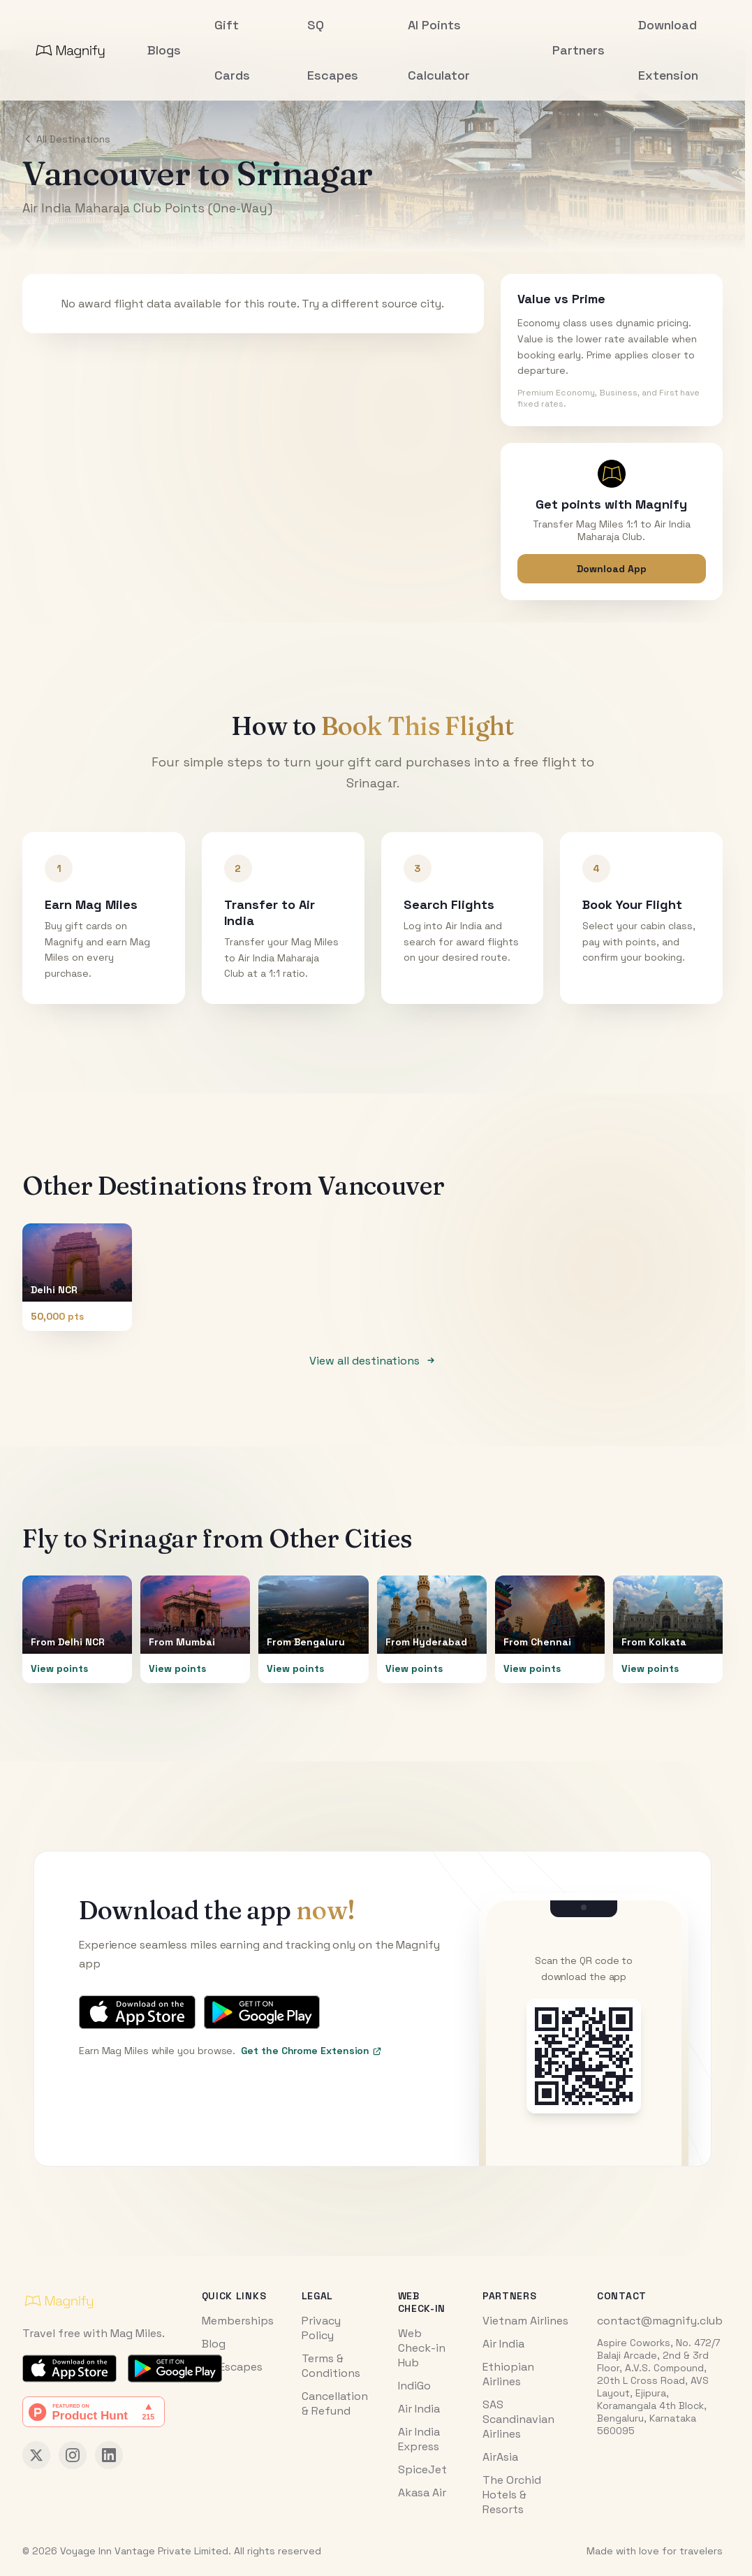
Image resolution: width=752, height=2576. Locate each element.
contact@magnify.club (660, 2320)
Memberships (238, 2320)
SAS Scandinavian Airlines (518, 2419)
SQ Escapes (232, 2366)
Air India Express (419, 2439)
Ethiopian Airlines (508, 2374)
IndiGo (414, 2385)
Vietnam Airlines (525, 2320)
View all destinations (372, 1360)
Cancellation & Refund (335, 2403)
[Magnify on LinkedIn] (109, 2455)
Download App (612, 568)
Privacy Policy (321, 2328)
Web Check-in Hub (421, 2348)
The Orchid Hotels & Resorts (511, 2495)
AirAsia (500, 2457)
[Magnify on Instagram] (73, 2455)
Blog (214, 2343)
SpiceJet (422, 2469)
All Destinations (66, 139)
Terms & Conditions (331, 2365)
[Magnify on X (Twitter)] (36, 2455)
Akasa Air (422, 2492)
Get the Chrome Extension (311, 2050)
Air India (419, 2408)
